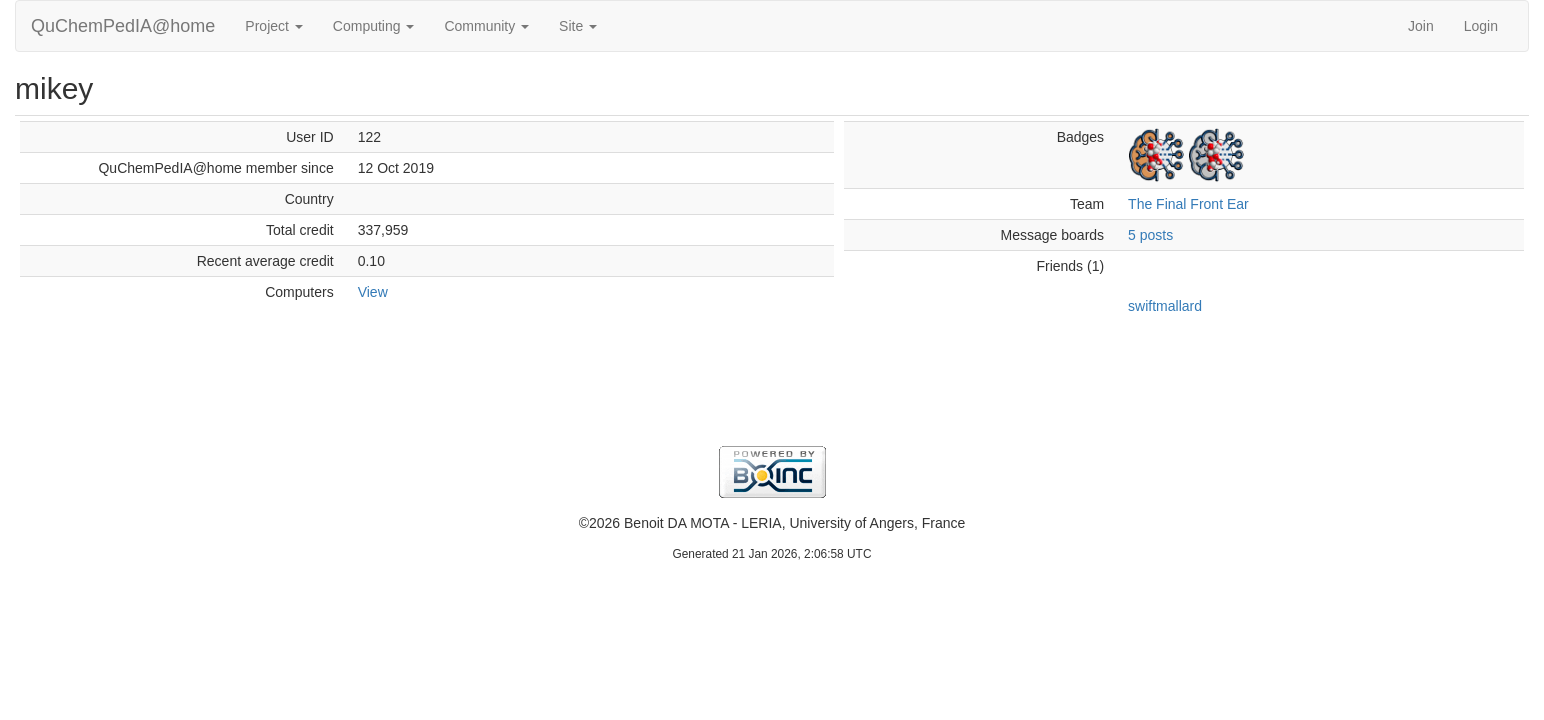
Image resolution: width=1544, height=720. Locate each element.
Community (486, 26)
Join (1421, 26)
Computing (374, 26)
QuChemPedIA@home (123, 26)
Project (273, 26)
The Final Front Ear (1188, 204)
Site (578, 26)
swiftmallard (1165, 306)
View (373, 292)
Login (1481, 26)
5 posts (1150, 235)
